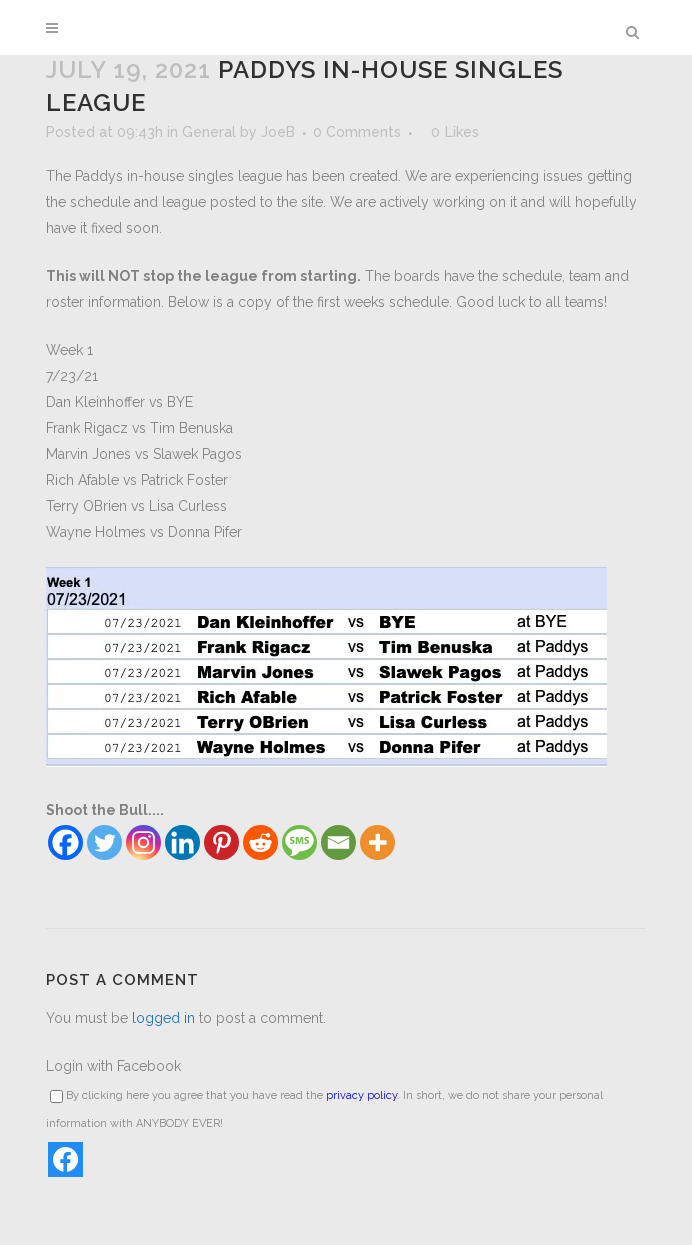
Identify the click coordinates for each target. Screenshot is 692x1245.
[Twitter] (104, 842)
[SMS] (299, 842)
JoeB (278, 132)
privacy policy (361, 1095)
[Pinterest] (221, 842)
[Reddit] (260, 842)
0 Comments (357, 132)
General (209, 132)
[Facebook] (65, 842)
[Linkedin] (182, 842)
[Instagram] (143, 842)
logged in (163, 1018)
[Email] (338, 842)
